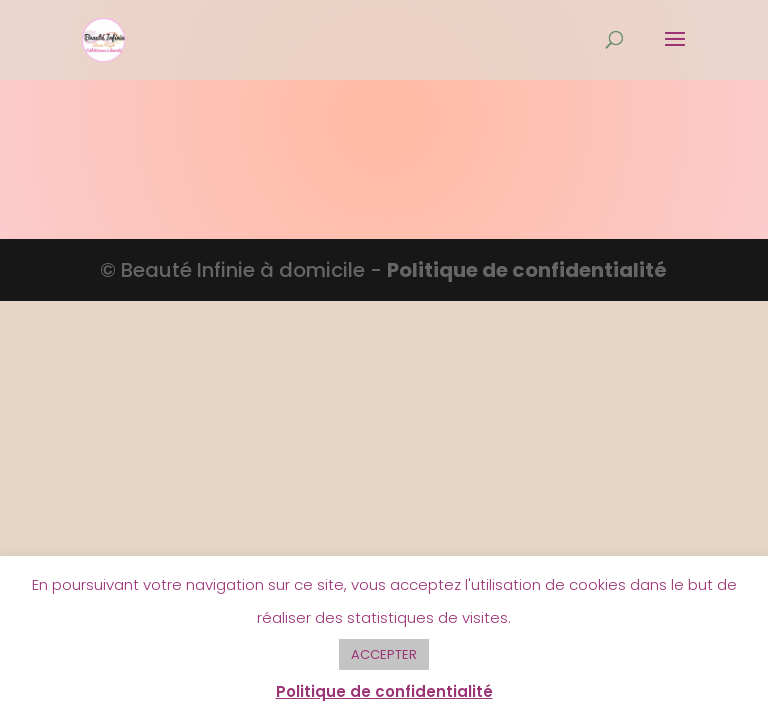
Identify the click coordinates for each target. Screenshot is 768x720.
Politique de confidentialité (527, 270)
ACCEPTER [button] (384, 654)
